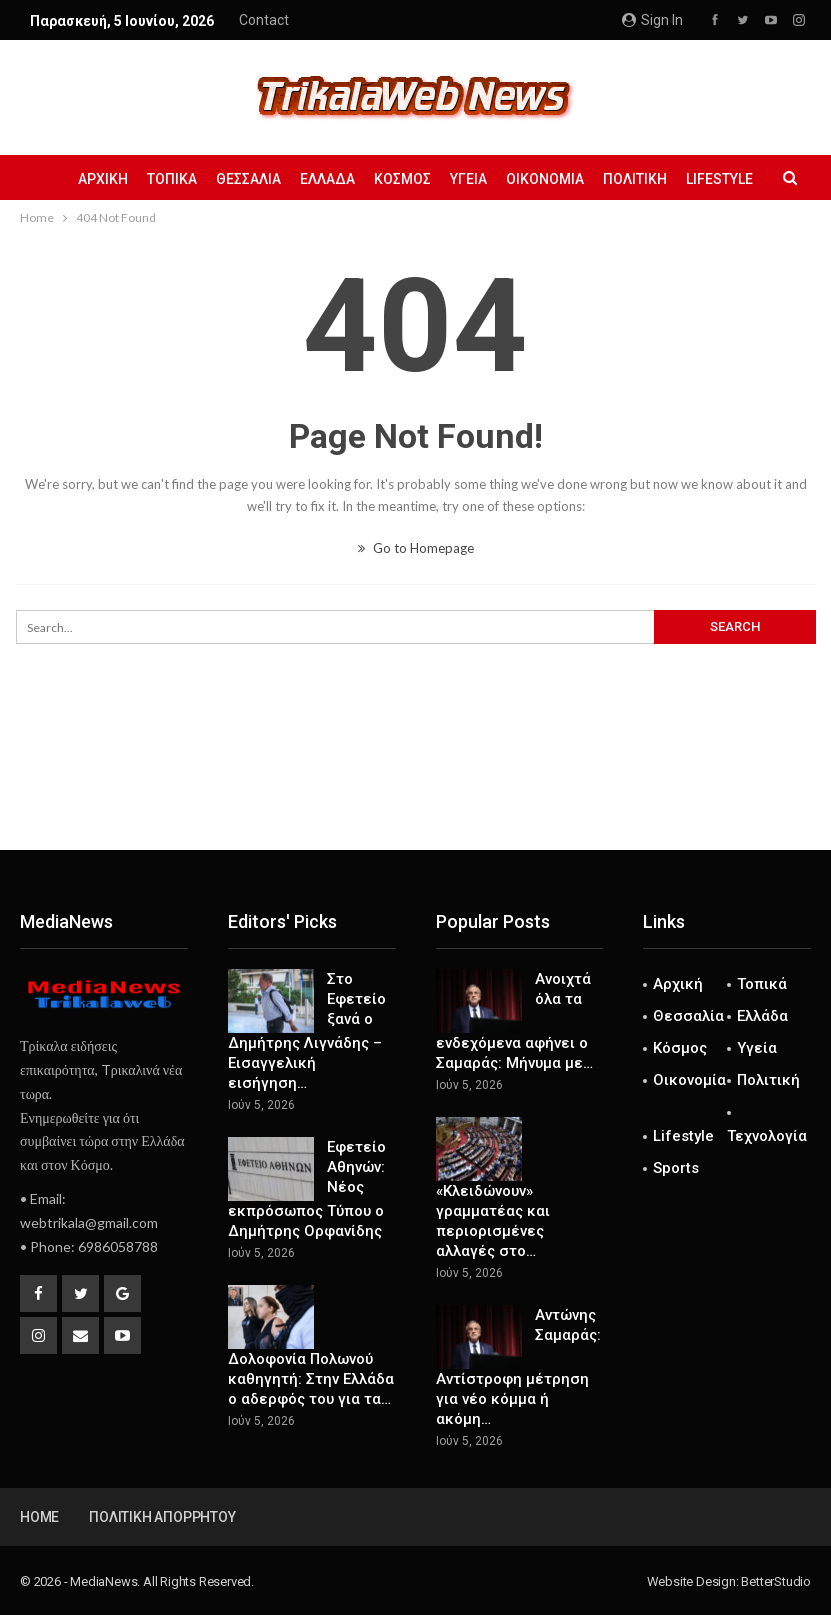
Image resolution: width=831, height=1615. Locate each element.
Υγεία (468, 179)
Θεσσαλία (248, 179)
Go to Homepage (416, 548)
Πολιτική (635, 179)
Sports (676, 1168)
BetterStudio (776, 1581)
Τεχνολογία (767, 1136)
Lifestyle (719, 179)
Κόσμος (402, 179)
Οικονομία (545, 179)
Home (39, 1517)
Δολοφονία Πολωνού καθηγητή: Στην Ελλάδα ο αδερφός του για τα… (311, 1379)
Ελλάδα (327, 179)
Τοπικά (172, 179)
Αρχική (103, 179)
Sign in (652, 20)
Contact (264, 20)
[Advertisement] (416, 784)
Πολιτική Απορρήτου (162, 1517)
